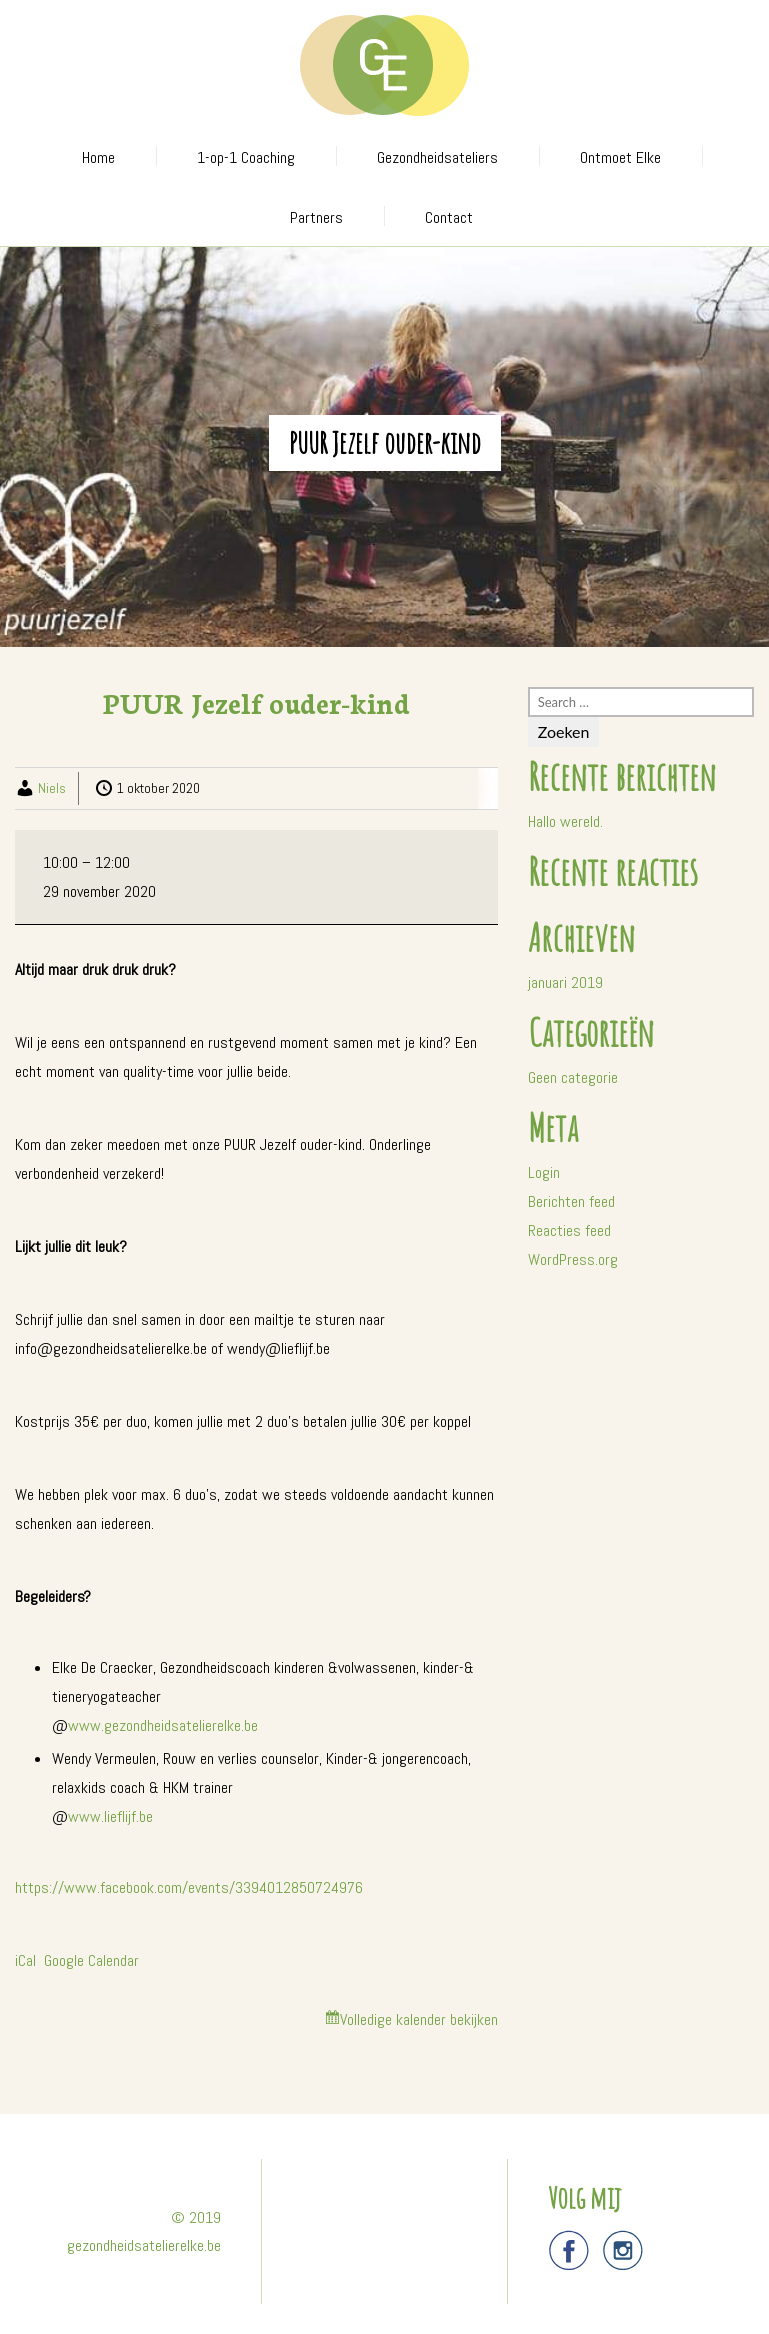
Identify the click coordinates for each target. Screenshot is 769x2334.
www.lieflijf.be (110, 1816)
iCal (25, 1960)
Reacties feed (569, 1230)
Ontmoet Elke (620, 157)
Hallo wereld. (565, 821)
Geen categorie (573, 1077)
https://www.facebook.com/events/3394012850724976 (189, 1887)
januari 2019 (565, 982)
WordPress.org (573, 1259)
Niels (52, 788)
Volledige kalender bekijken (419, 2019)
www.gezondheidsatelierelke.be (163, 1725)
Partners (316, 217)
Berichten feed (571, 1201)
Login (544, 1172)
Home (98, 157)
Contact (449, 217)
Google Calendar (91, 1960)
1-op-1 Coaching (246, 157)
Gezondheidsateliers (437, 157)
